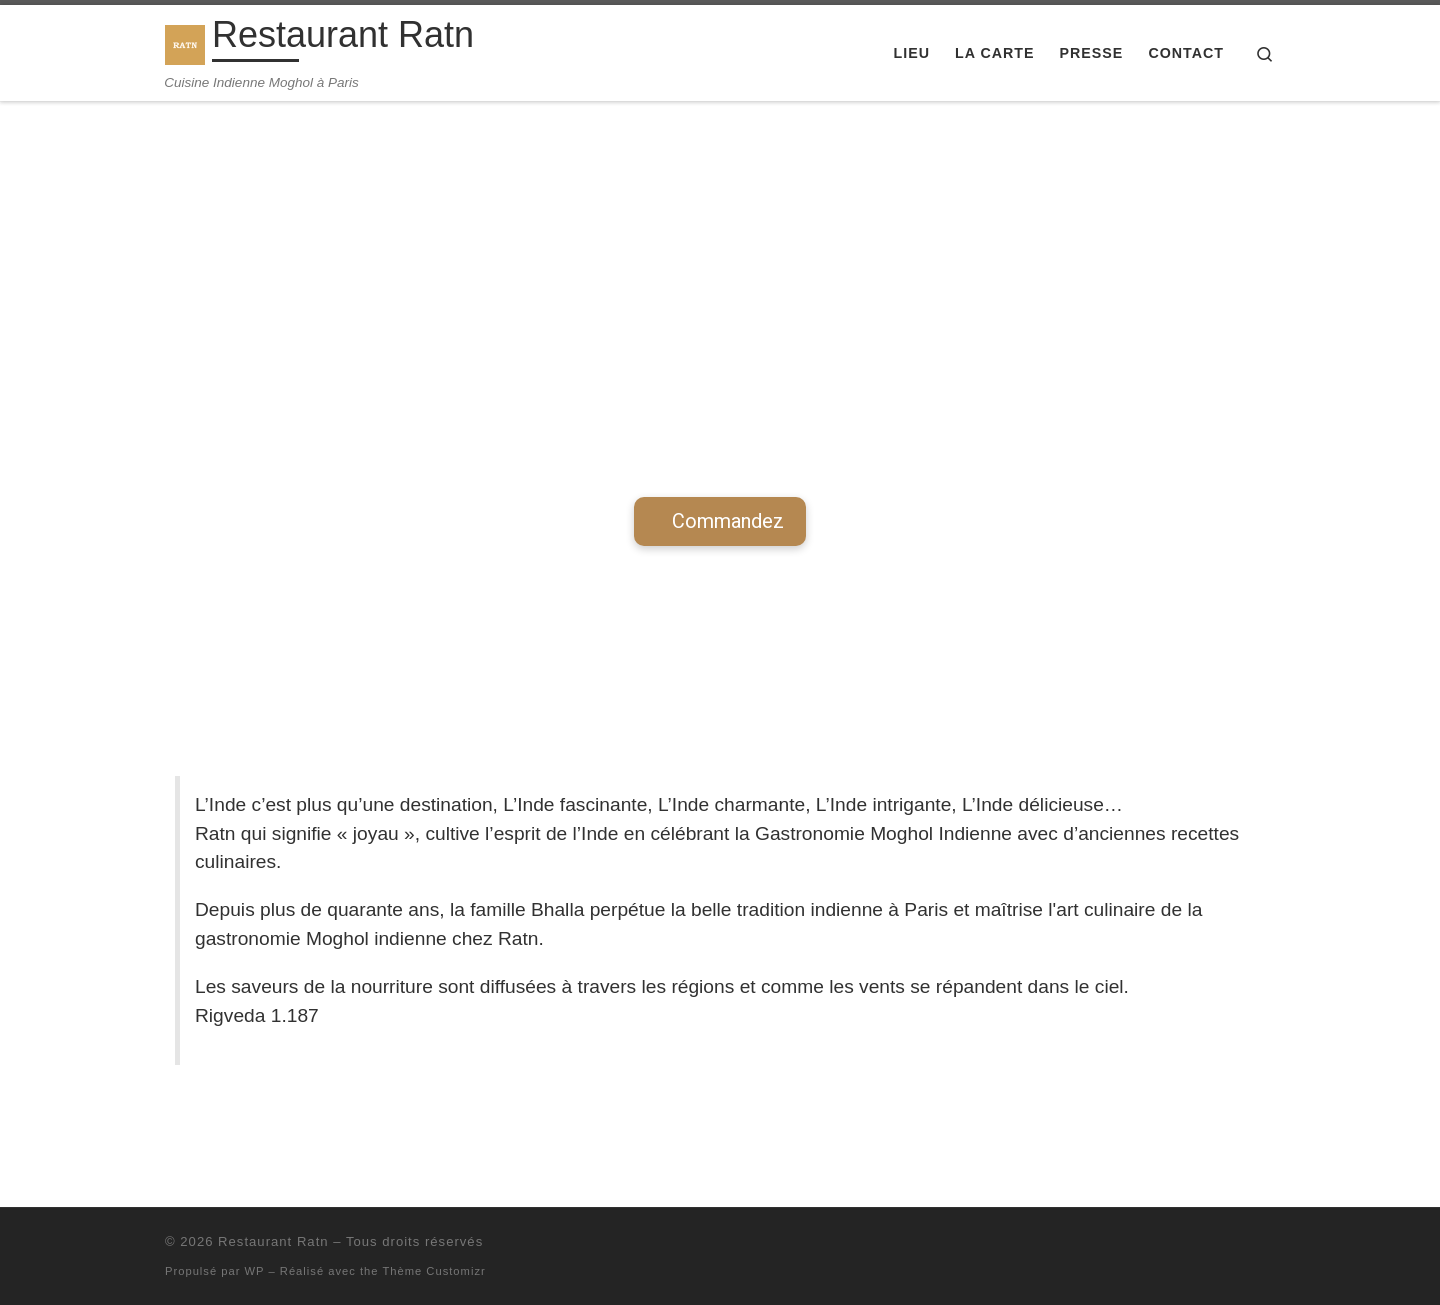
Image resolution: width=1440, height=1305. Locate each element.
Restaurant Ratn (273, 1241)
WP (255, 1271)
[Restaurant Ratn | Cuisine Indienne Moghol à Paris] (185, 41)
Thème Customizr (433, 1271)
